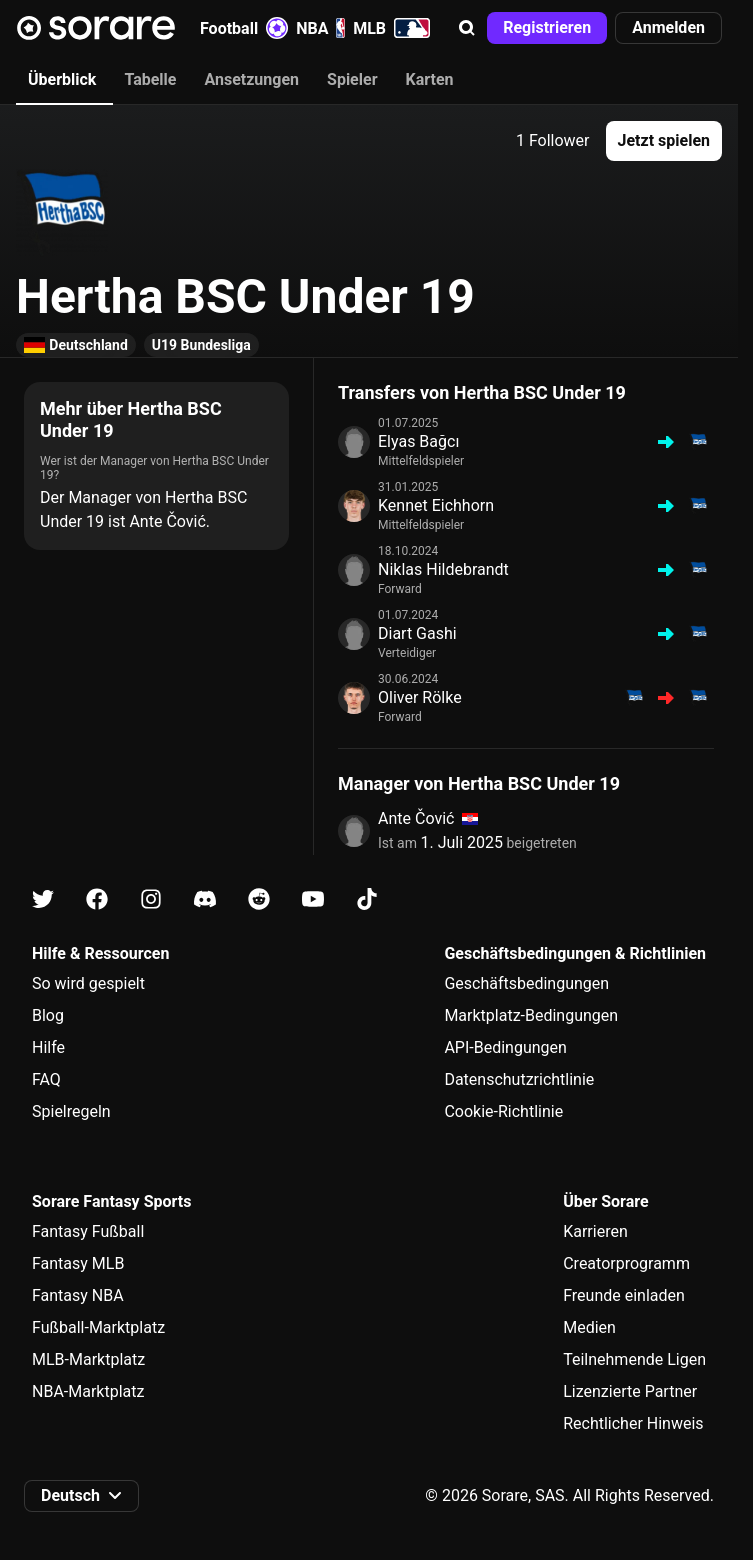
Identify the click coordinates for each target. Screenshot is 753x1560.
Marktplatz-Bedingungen (531, 1015)
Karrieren (595, 1231)
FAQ (46, 1079)
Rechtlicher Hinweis (633, 1423)
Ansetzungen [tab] (251, 79)
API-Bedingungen (505, 1047)
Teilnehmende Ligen (634, 1359)
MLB (391, 28)
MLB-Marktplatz (88, 1359)
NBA (320, 28)
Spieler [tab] (352, 79)
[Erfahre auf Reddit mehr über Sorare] (259, 899)
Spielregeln (71, 1111)
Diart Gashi (417, 633)
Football (244, 28)
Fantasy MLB (78, 1263)
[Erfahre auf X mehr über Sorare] (43, 899)
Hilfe (48, 1047)
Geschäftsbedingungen (526, 983)
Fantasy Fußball (88, 1231)
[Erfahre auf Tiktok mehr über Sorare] (367, 899)
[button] (467, 28)
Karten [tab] (430, 79)
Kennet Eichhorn (436, 505)
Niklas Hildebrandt (443, 569)
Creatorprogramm (626, 1263)
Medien (589, 1327)
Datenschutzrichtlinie (519, 1079)
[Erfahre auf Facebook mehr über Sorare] (97, 899)
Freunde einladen (624, 1295)
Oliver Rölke (420, 697)
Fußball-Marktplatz (98, 1327)
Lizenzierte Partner (630, 1391)
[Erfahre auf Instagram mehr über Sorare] (151, 899)
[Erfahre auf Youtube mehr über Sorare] (313, 899)
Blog (48, 1015)
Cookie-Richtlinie (503, 1111)
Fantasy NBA (78, 1295)
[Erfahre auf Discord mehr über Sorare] (205, 899)
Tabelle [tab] (150, 79)
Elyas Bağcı (418, 441)
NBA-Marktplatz (88, 1391)
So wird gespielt (88, 983)
